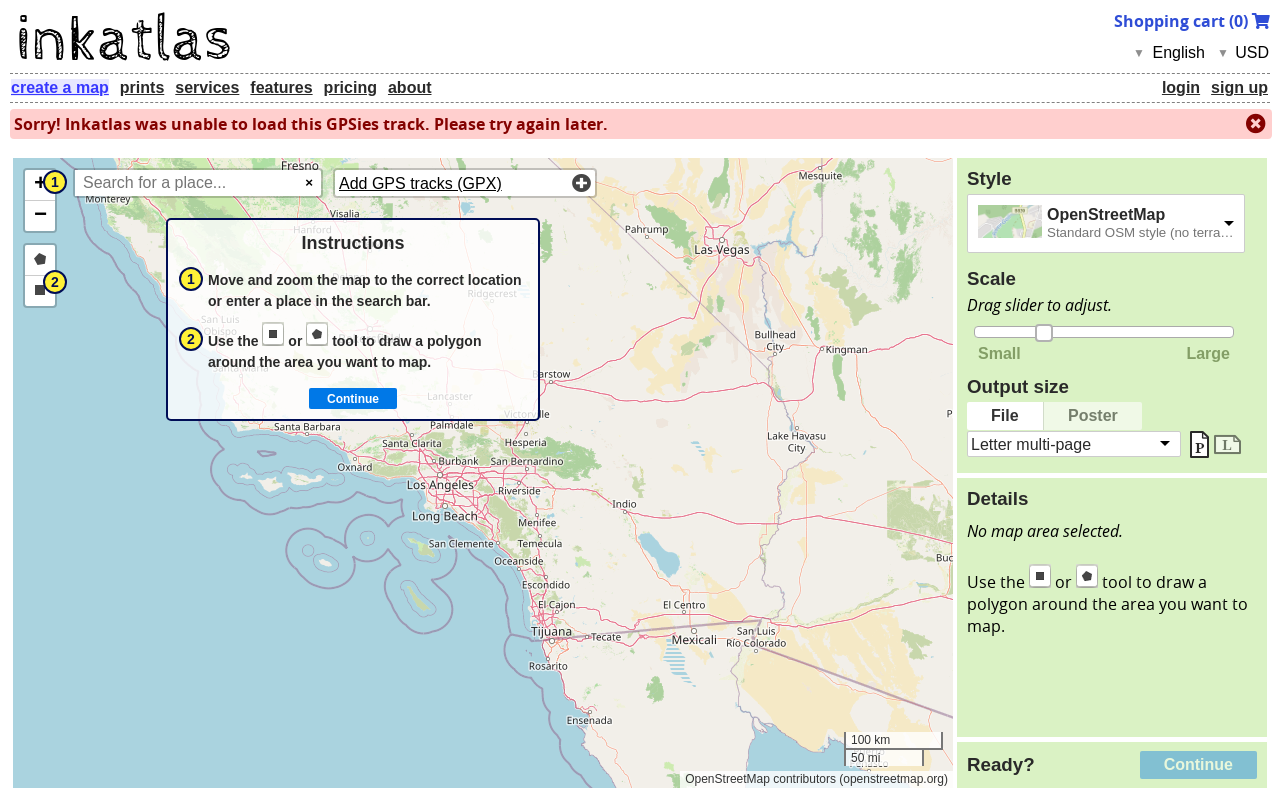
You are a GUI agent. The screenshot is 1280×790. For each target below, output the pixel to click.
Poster (1093, 415)
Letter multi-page (1031, 443)
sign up (1239, 87)
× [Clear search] (309, 182)
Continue (1198, 764)
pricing (350, 87)
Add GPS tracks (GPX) (420, 183)
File (1005, 415)
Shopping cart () (1192, 21)
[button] (40, 185)
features (281, 87)
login (1181, 87)
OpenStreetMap (1106, 214)
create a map (60, 87)
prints (142, 87)
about (410, 87)
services (207, 87)
